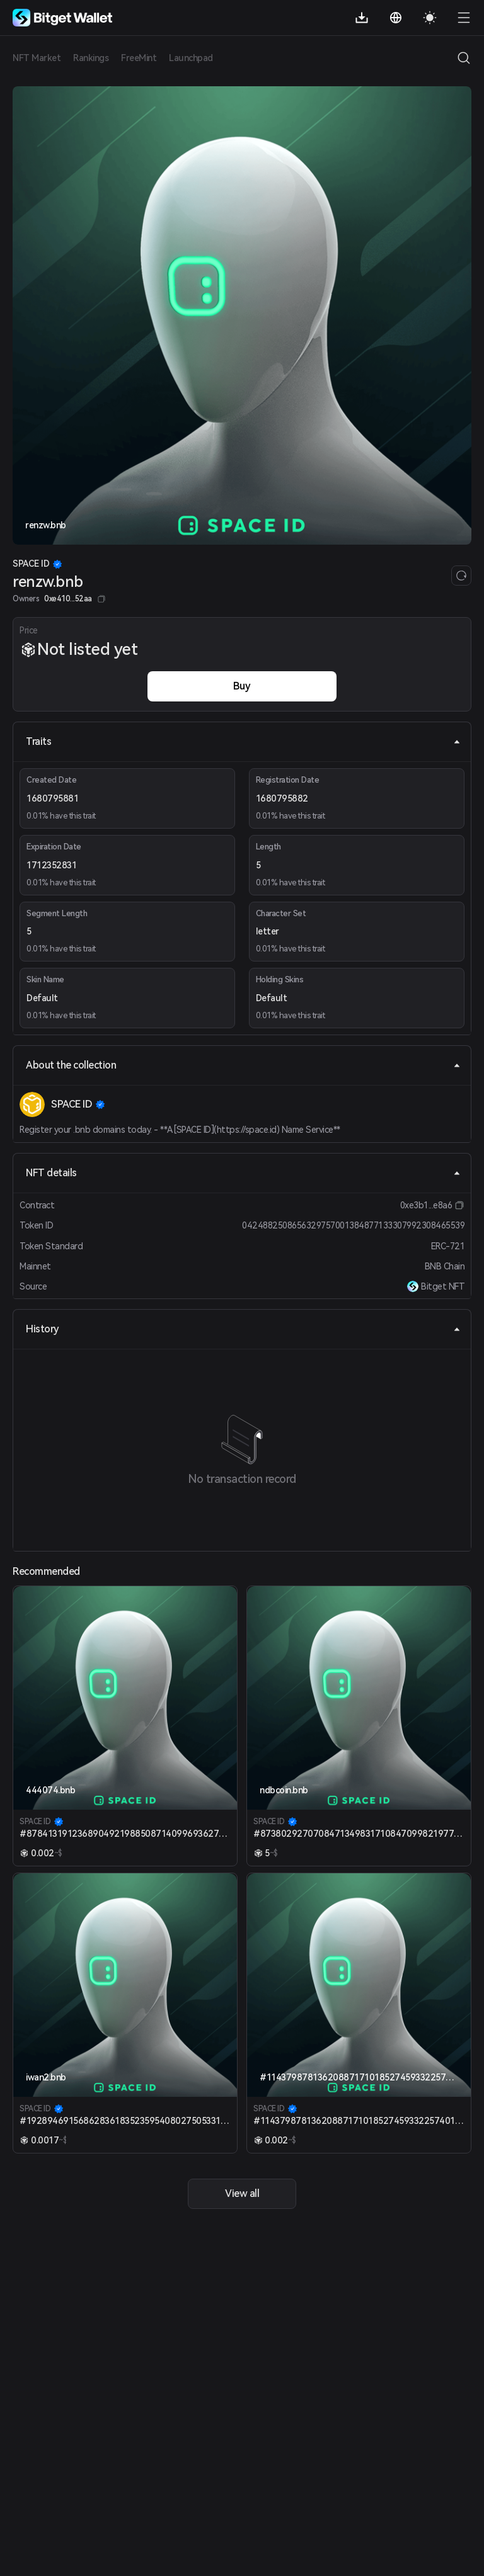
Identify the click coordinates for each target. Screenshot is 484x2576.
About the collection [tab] (243, 1065)
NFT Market (36, 58)
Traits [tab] (243, 741)
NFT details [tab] (243, 1173)
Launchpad (191, 58)
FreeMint (138, 58)
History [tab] (243, 1329)
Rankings (90, 58)
